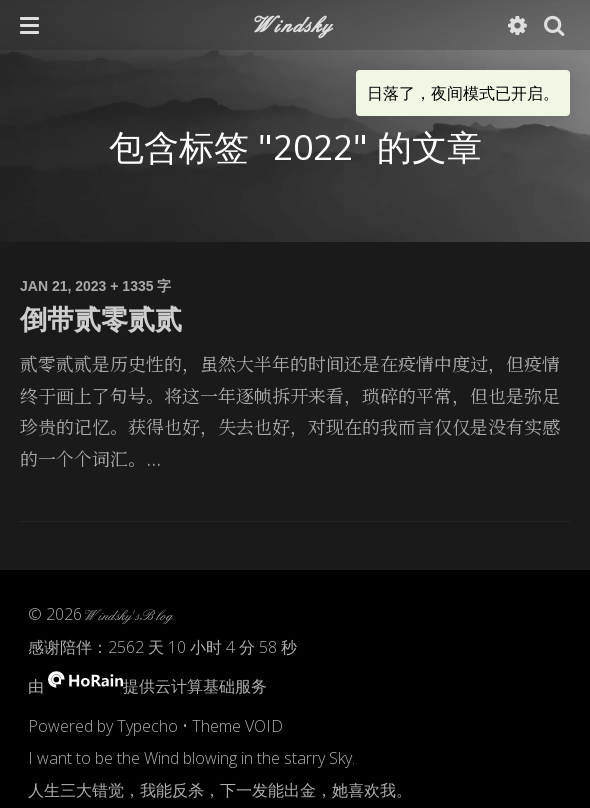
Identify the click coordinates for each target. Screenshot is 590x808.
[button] (29, 25)
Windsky (294, 24)
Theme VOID (237, 726)
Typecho (147, 726)
